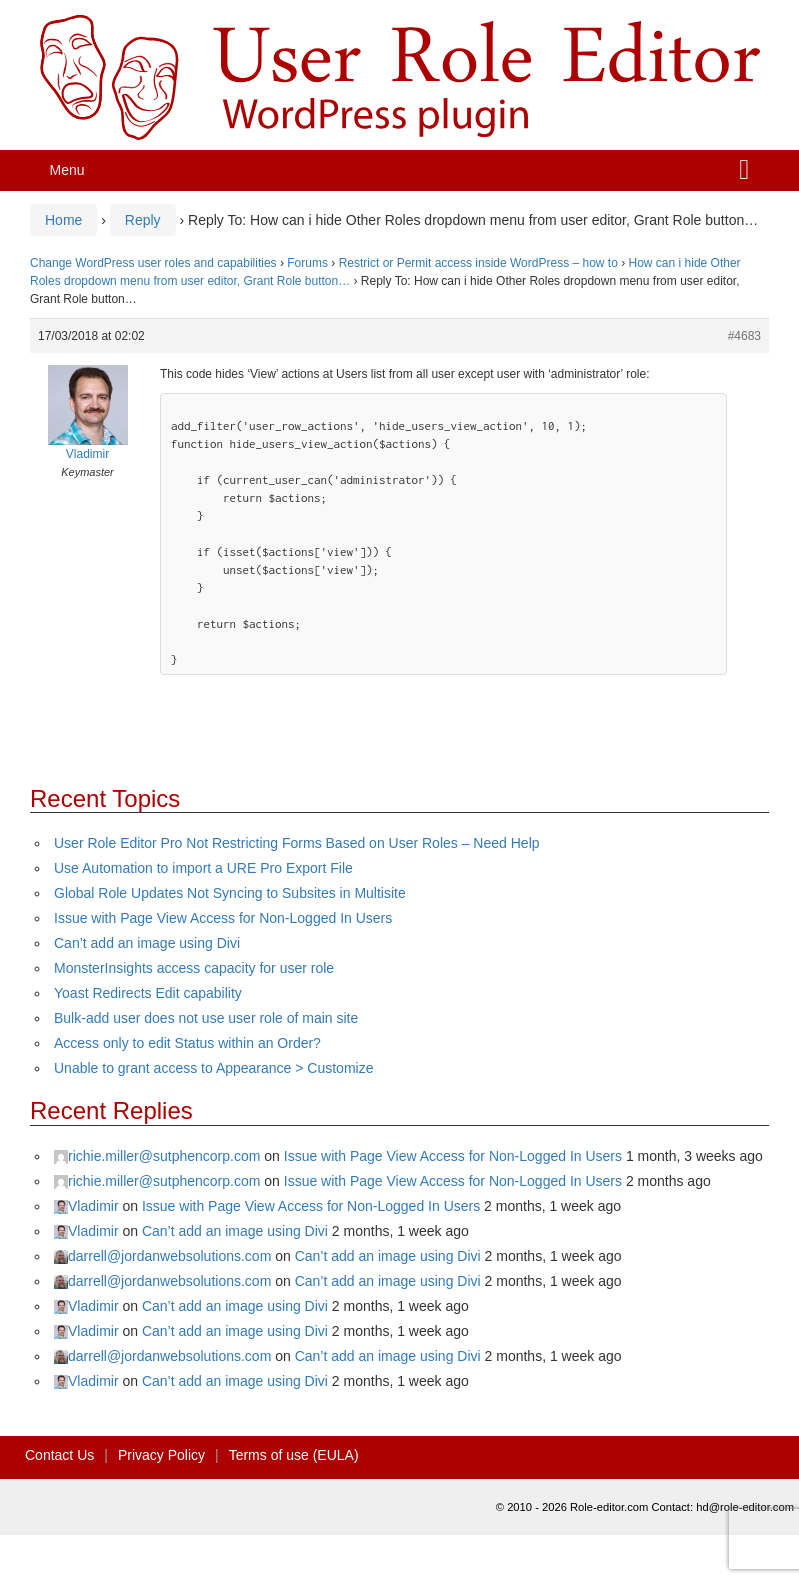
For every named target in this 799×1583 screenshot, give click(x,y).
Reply (143, 220)
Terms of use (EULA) (294, 1455)
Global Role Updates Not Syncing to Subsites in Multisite (230, 893)
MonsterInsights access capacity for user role (194, 968)
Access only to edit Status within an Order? (187, 1043)
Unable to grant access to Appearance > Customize (213, 1068)
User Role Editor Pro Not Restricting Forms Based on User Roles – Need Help (297, 843)
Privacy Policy (161, 1455)
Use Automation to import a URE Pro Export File (203, 868)
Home (63, 220)
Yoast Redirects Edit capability (148, 993)
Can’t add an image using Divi (147, 943)
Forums (307, 263)
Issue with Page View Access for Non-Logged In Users (223, 918)
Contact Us (59, 1455)
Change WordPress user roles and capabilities (153, 263)
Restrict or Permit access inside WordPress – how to (478, 263)
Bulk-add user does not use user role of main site (206, 1018)
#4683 (744, 336)
